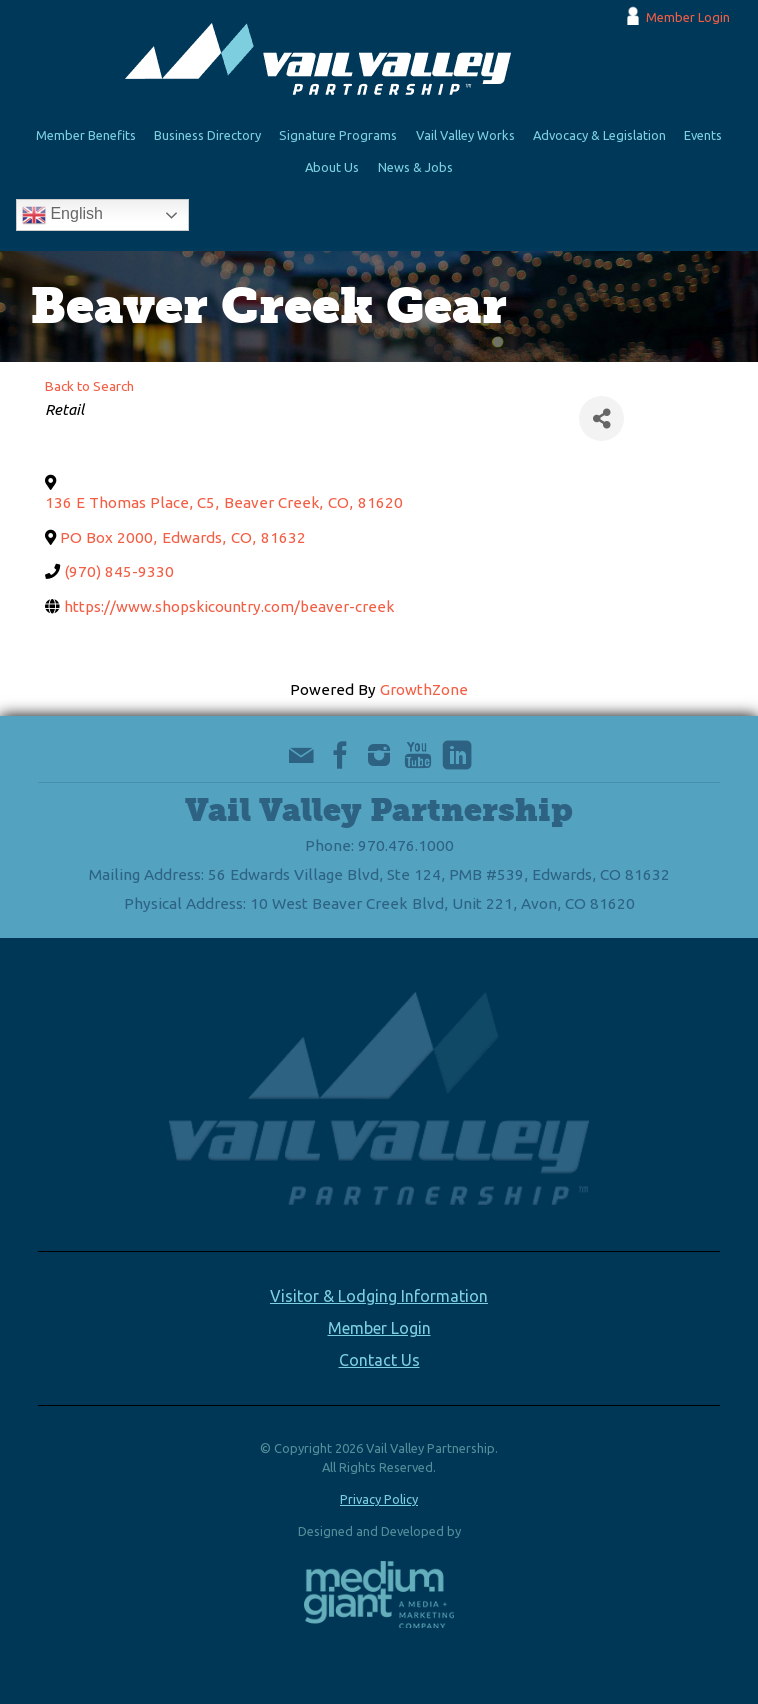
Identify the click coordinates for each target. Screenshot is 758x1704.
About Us (332, 167)
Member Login (688, 17)
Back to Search (89, 386)
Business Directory (207, 135)
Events (703, 135)
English (62, 215)
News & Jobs (415, 167)
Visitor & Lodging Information (379, 1296)
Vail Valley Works (465, 135)
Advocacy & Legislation (599, 135)
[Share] (601, 418)
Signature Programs (338, 135)
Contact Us (379, 1360)
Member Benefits (86, 135)
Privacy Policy (379, 1499)
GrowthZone (424, 689)
